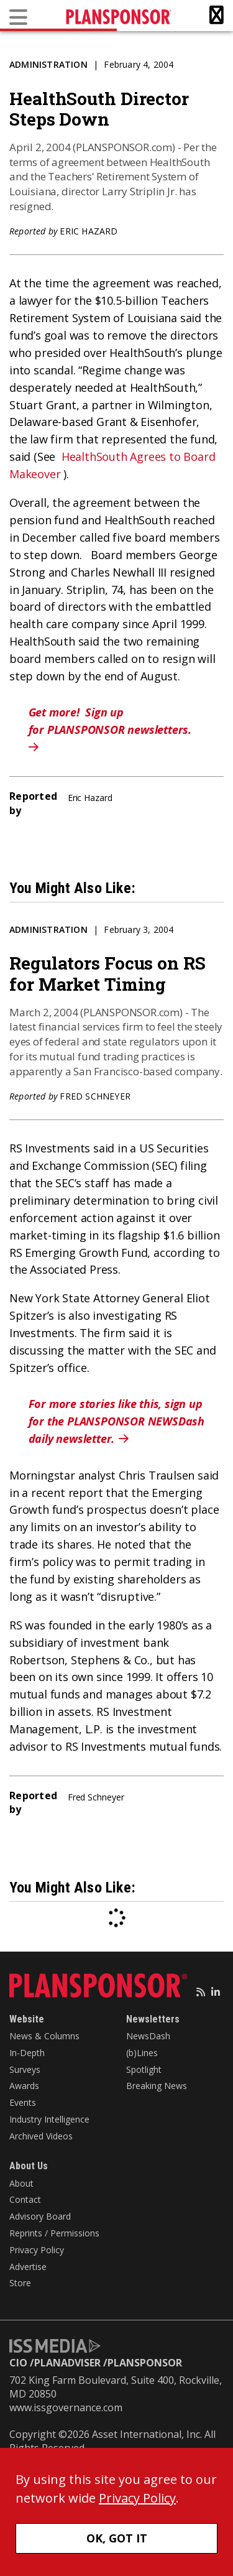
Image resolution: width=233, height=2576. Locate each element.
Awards (24, 2086)
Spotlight (144, 2069)
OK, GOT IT (116, 2538)
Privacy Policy (36, 2250)
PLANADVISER (67, 2363)
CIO (18, 2363)
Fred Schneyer (95, 1096)
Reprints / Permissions (54, 2233)
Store (20, 2283)
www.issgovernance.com (65, 2407)
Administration (48, 64)
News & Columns (44, 2036)
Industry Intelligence (49, 2119)
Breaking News (156, 2086)
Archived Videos (41, 2136)
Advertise (28, 2267)
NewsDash (148, 2036)
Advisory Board (40, 2216)
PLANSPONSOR (144, 2363)
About (21, 2183)
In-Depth (27, 2053)
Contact (25, 2199)
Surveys (24, 2069)
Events (22, 2102)
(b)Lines (142, 2053)
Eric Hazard (88, 231)
